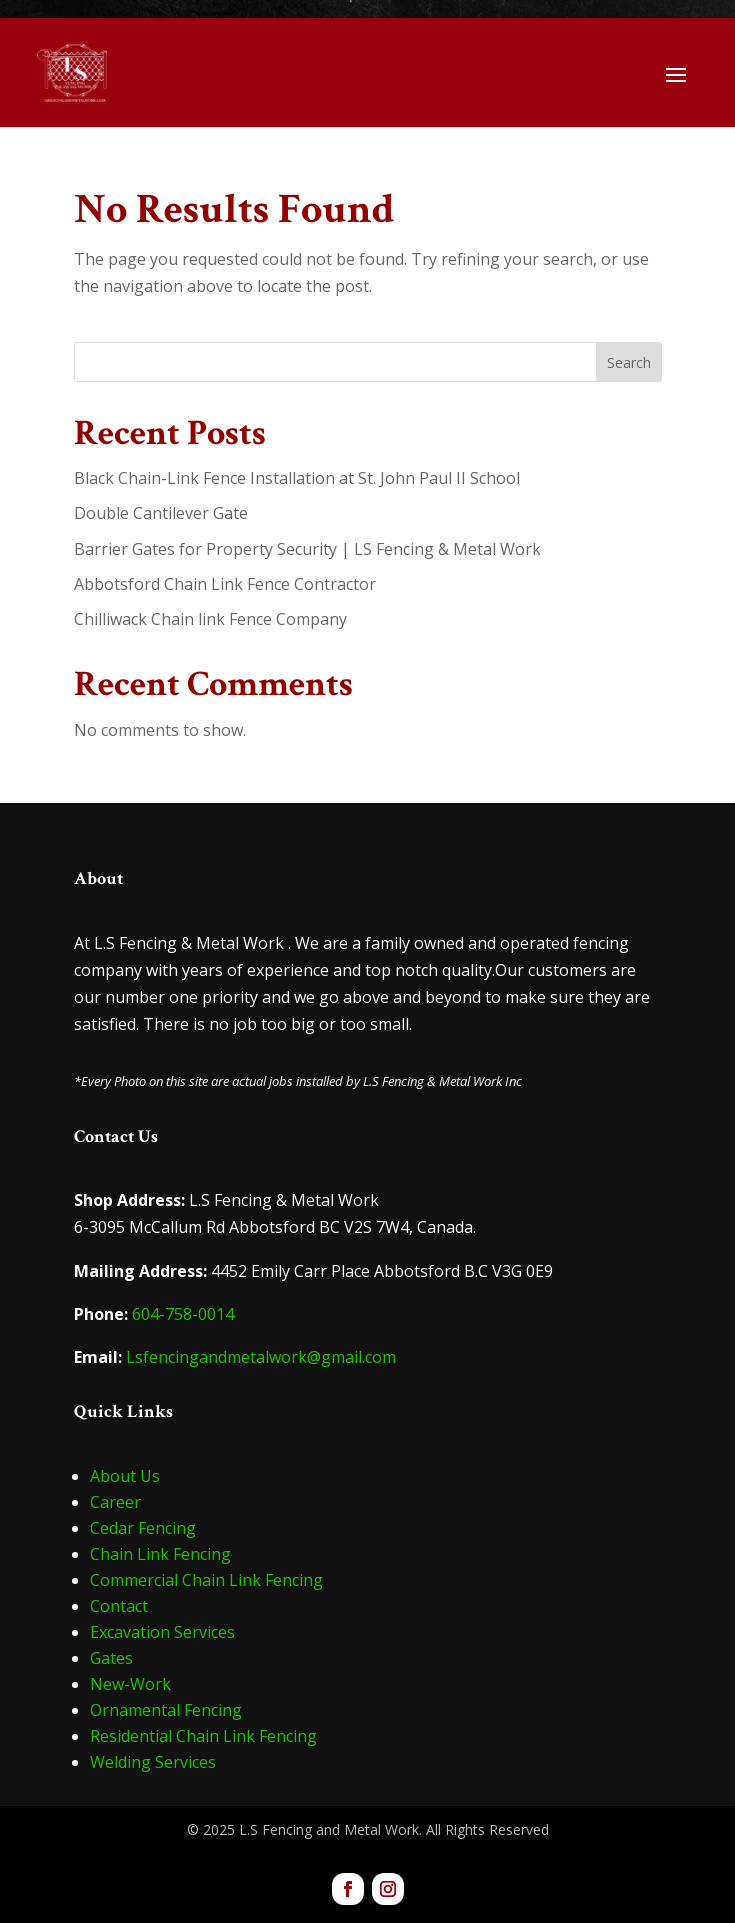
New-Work (130, 1684)
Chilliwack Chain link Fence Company (210, 619)
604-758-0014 (183, 1314)
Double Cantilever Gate (161, 513)
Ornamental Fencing (166, 1710)
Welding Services (153, 1762)
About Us (125, 1476)
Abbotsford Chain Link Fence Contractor (225, 584)
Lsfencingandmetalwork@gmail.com (261, 1357)
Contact (119, 1606)
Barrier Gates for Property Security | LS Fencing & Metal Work (307, 549)
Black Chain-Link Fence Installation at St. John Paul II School (297, 478)
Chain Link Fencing (160, 1554)
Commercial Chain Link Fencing (206, 1580)
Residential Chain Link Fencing (203, 1736)
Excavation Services (162, 1632)
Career (115, 1502)
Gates (111, 1658)
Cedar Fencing (143, 1528)
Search (629, 362)
